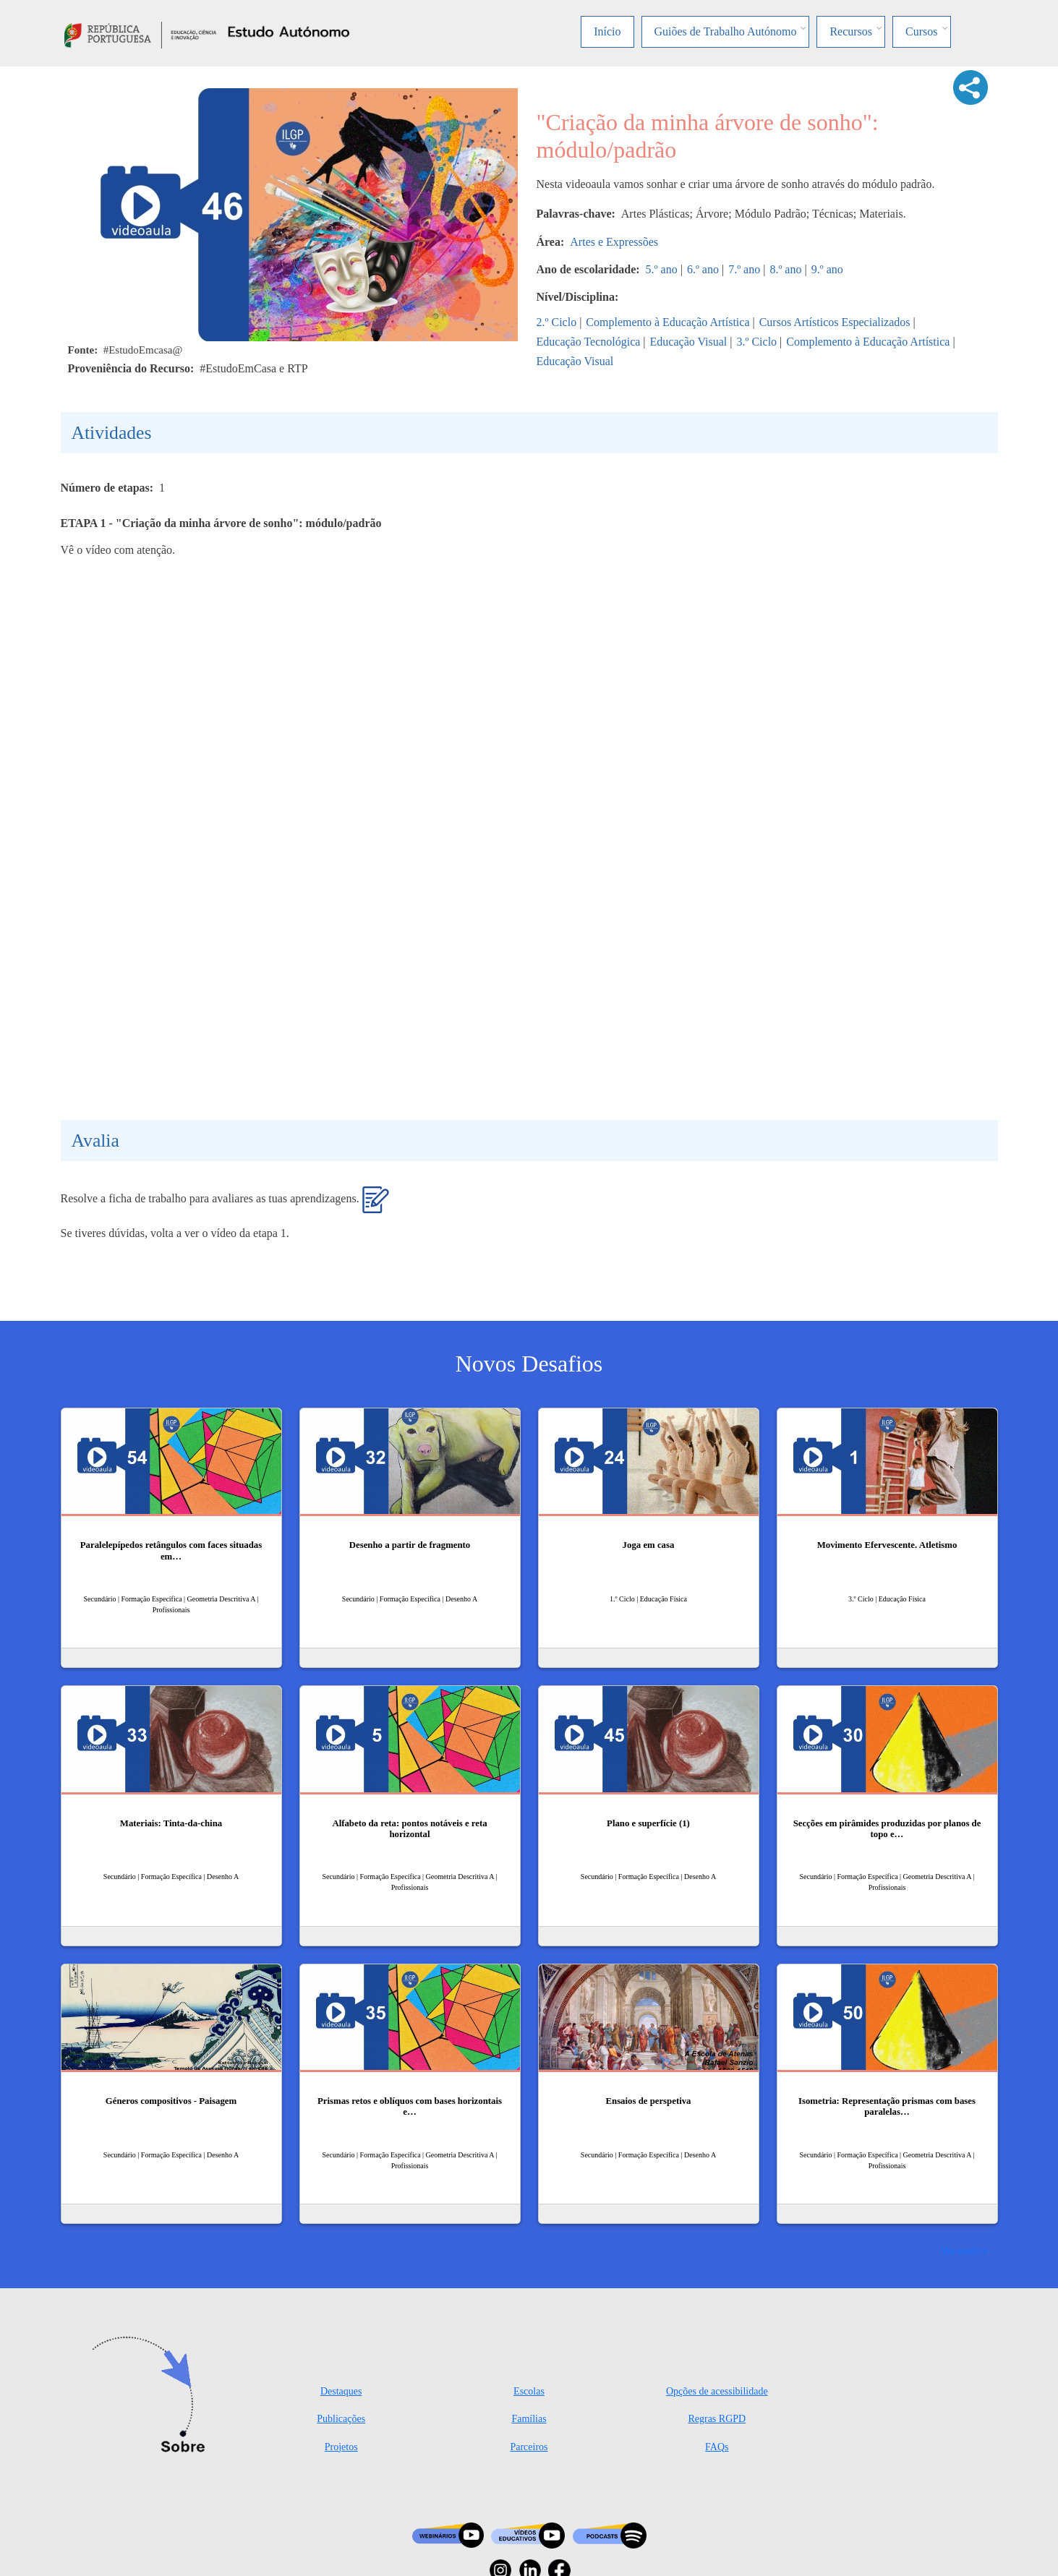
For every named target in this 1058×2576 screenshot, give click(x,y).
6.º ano (703, 269)
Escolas (529, 2391)
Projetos (341, 2447)
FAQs (716, 2447)
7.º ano (744, 269)
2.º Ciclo (557, 322)
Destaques (341, 2391)
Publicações (341, 2418)
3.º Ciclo (756, 341)
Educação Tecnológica (589, 341)
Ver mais (959, 2250)
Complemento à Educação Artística (667, 322)
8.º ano (785, 269)
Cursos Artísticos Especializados (834, 322)
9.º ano (827, 269)
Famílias (528, 2418)
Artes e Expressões (614, 242)
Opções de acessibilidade (717, 2391)
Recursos (850, 31)
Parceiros (528, 2447)
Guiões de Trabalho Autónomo (725, 31)
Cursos (921, 31)
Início (607, 31)
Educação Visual (689, 341)
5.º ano (662, 269)
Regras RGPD (717, 2418)
